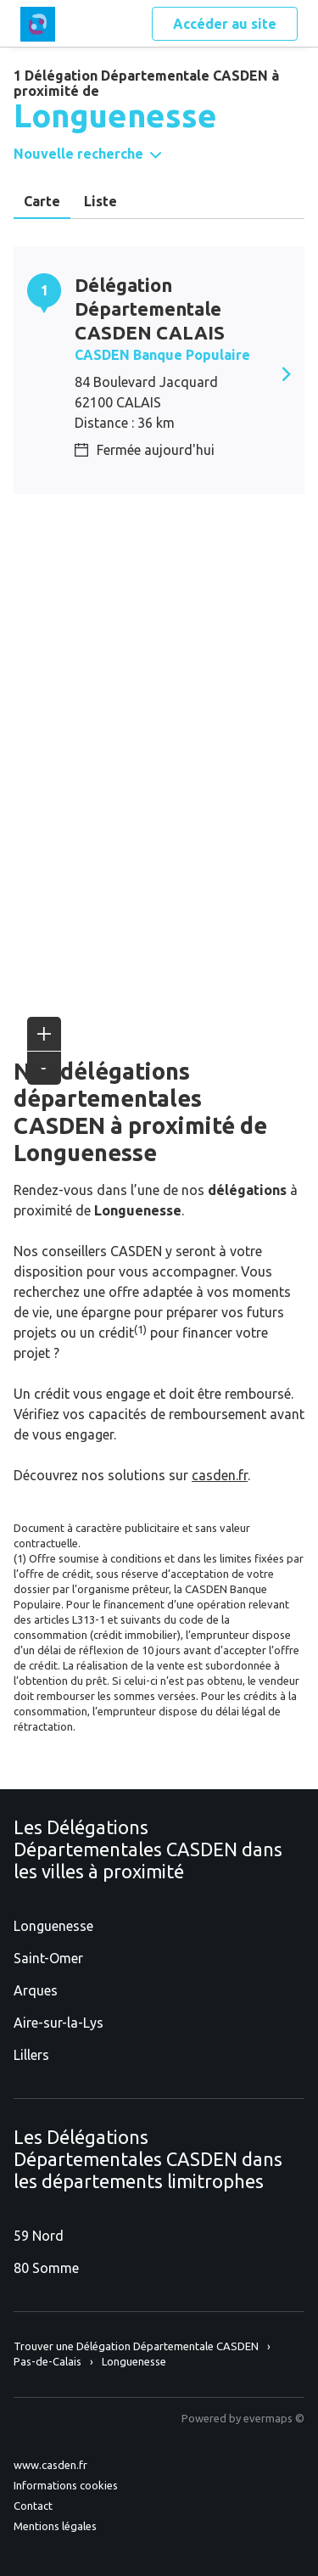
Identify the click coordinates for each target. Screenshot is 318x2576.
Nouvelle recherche (78, 153)
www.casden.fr (50, 2465)
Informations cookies (66, 2485)
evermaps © (273, 2418)
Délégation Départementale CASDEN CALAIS (150, 308)
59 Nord (39, 2235)
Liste (100, 201)
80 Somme (46, 2268)
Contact (33, 2505)
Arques (36, 1990)
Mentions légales (55, 2526)
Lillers (31, 2054)
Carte (42, 201)
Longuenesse (53, 1925)
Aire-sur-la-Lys (58, 2022)
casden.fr (220, 1475)
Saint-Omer (48, 1958)
